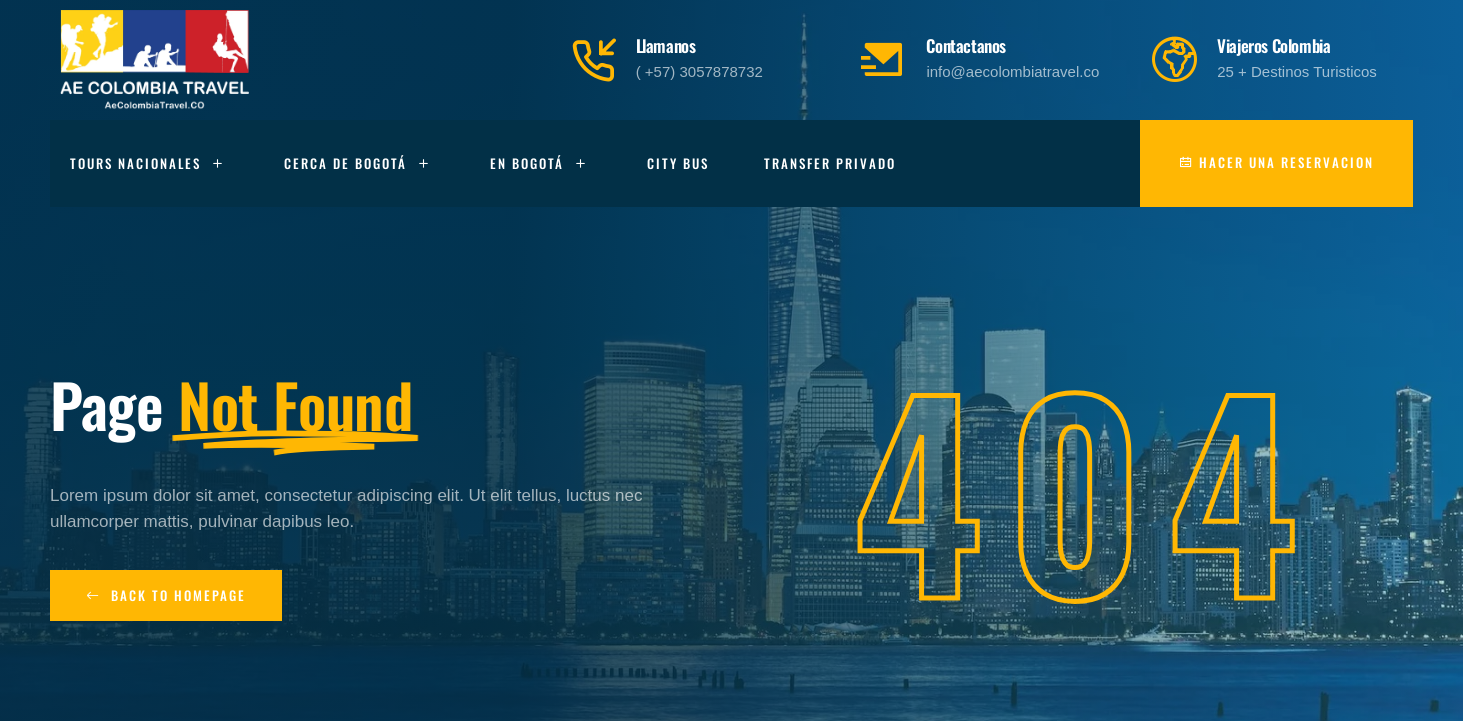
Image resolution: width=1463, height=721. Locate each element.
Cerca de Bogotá (359, 163)
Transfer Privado (830, 163)
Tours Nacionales (149, 163)
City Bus (678, 163)
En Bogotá (541, 163)
